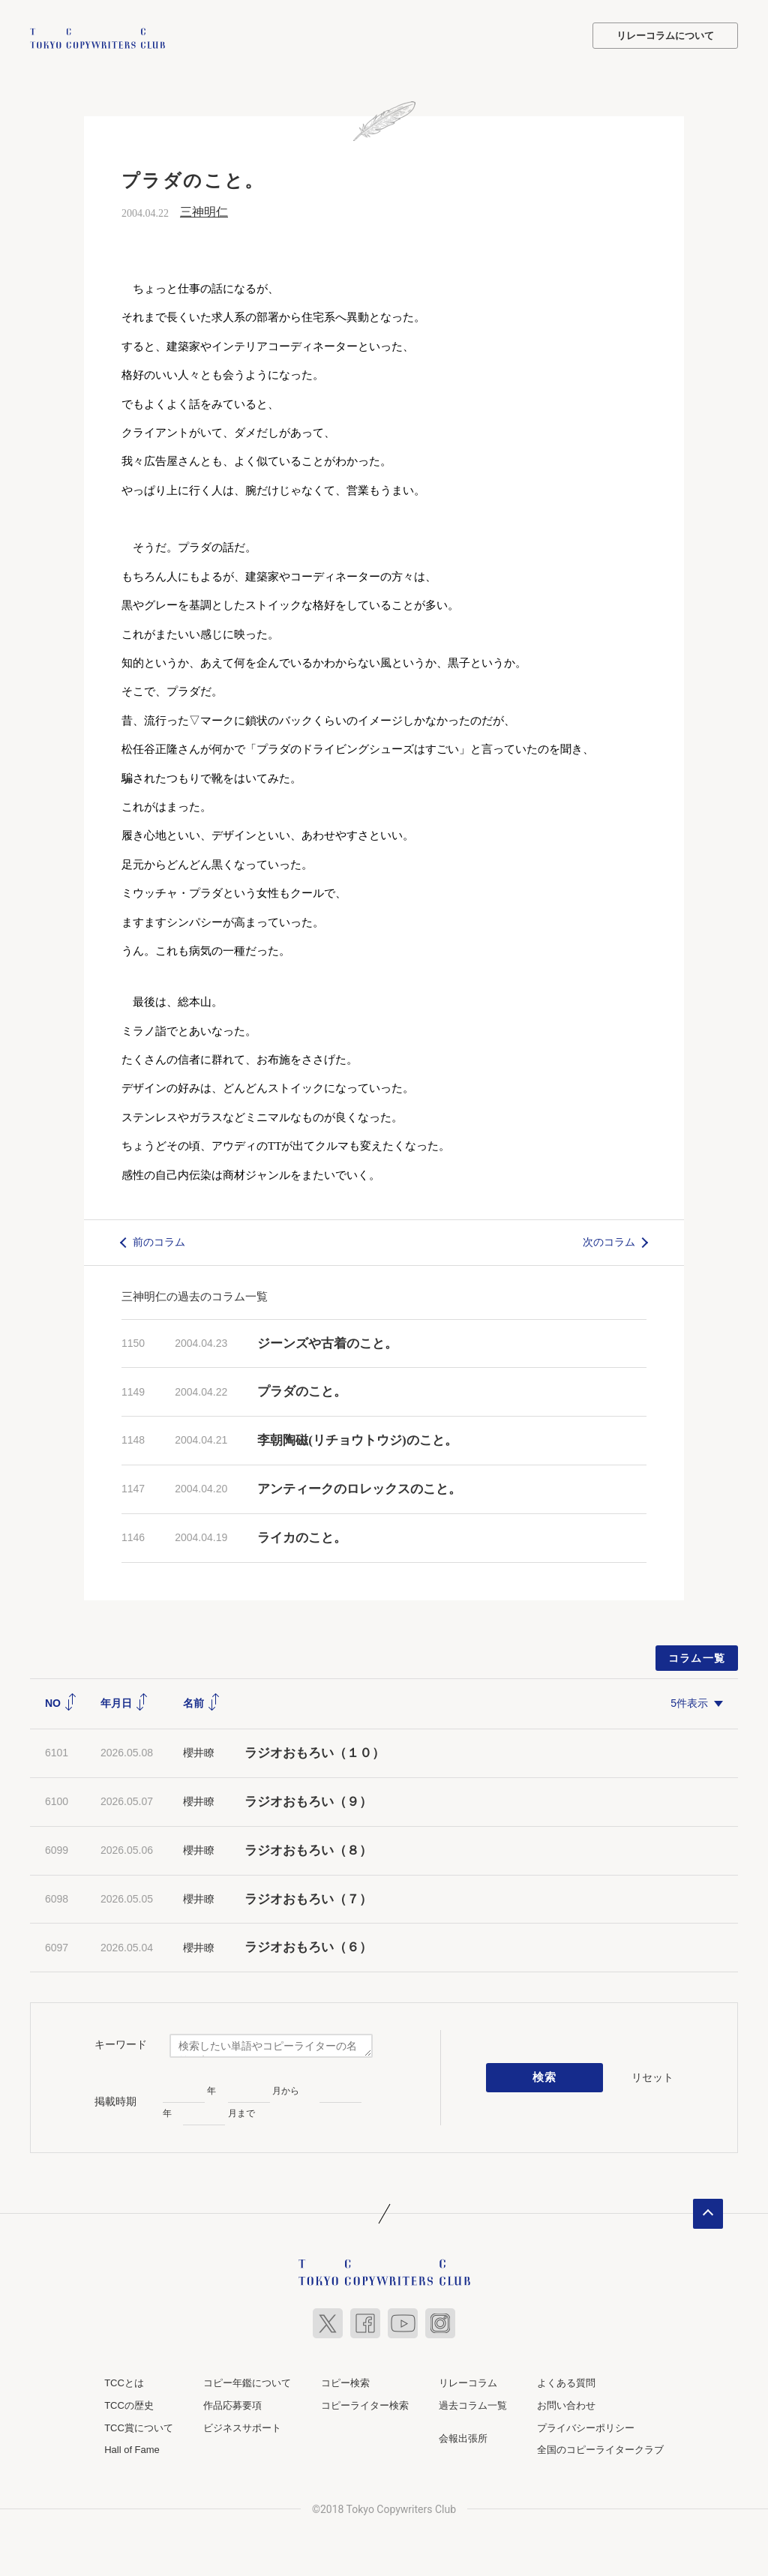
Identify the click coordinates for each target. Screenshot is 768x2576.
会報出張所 (463, 2437)
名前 (201, 1702)
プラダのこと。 (301, 1391)
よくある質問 (566, 2382)
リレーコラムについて (665, 35)
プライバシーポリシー (585, 2426)
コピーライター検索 (365, 2404)
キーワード (120, 2043)
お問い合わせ (566, 2404)
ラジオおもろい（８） (308, 1849)
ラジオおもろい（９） (308, 1800)
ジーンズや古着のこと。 (327, 1342)
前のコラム (159, 1240)
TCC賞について (138, 2426)
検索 (544, 2077)
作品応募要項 (232, 2404)
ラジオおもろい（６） (308, 1946)
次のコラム (609, 1240)
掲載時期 (115, 2100)
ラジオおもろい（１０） (314, 1752)
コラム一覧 (697, 1657)
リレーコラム (468, 2382)
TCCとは (124, 2382)
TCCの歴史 (129, 2404)
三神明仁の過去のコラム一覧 (195, 1294)
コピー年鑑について (247, 2382)
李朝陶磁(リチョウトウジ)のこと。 (357, 1439)
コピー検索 (345, 2382)
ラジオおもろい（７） (308, 1898)
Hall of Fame (132, 2449)
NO (61, 1702)
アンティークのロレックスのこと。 (359, 1487)
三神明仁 (204, 210)
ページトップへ (708, 2213)
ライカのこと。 (301, 1536)
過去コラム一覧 (473, 2404)
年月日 (124, 1702)
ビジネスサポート (242, 2426)
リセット (653, 2076)
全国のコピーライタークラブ (600, 2449)
